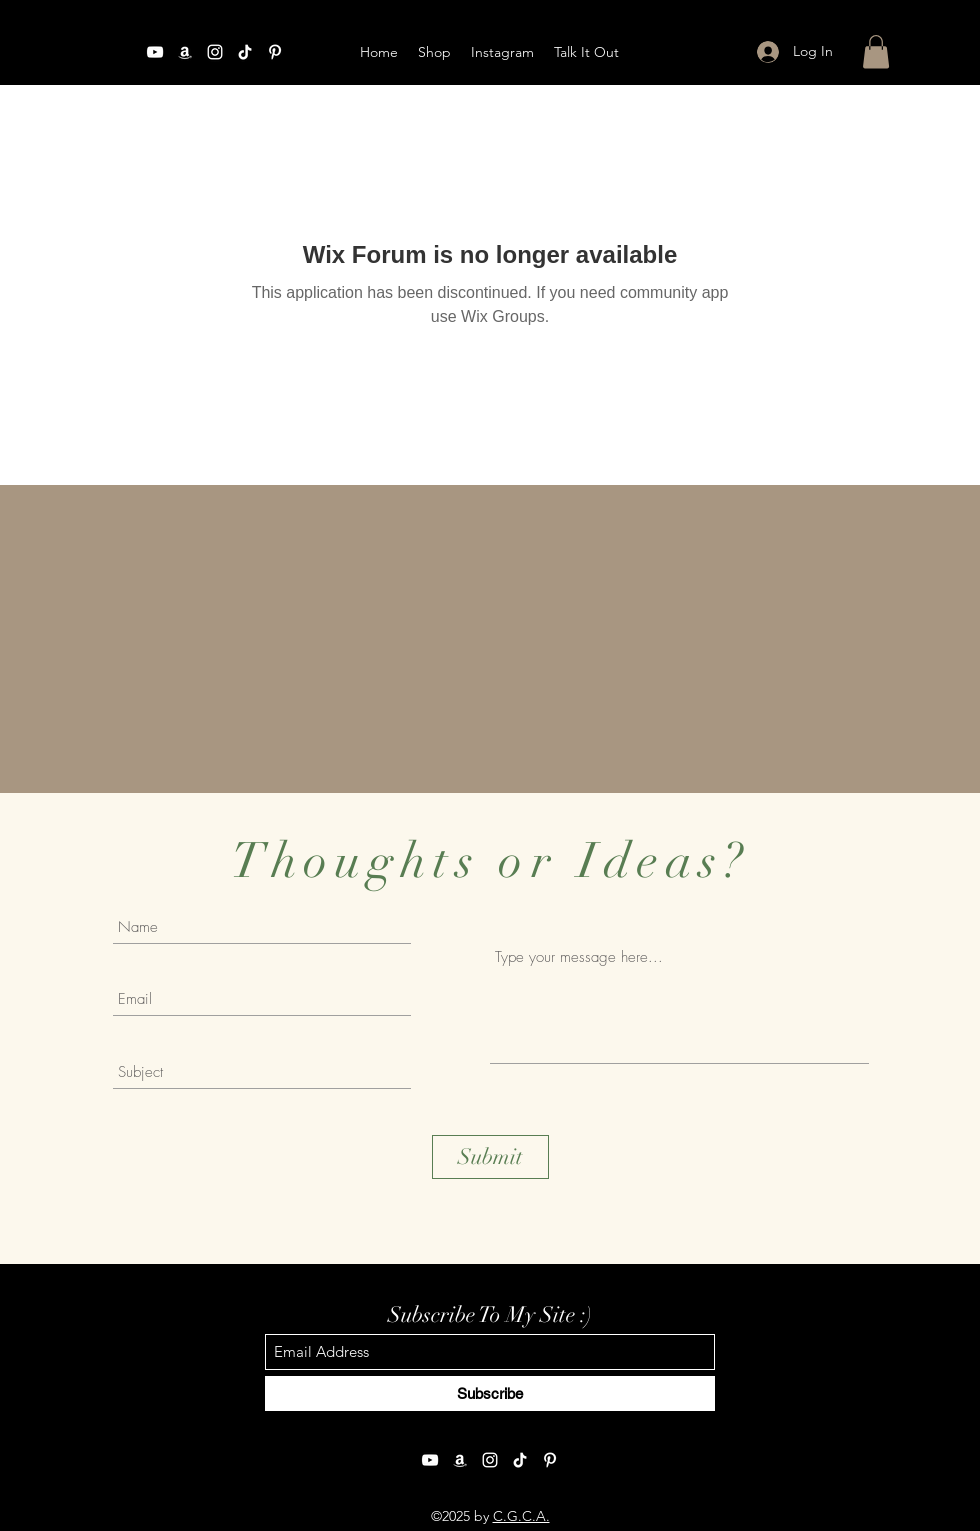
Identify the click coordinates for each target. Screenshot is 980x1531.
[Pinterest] (550, 1460)
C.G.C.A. (521, 1516)
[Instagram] (215, 52)
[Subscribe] (490, 1393)
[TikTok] (520, 1460)
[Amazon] (185, 52)
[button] (876, 51)
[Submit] (490, 1157)
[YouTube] (155, 52)
